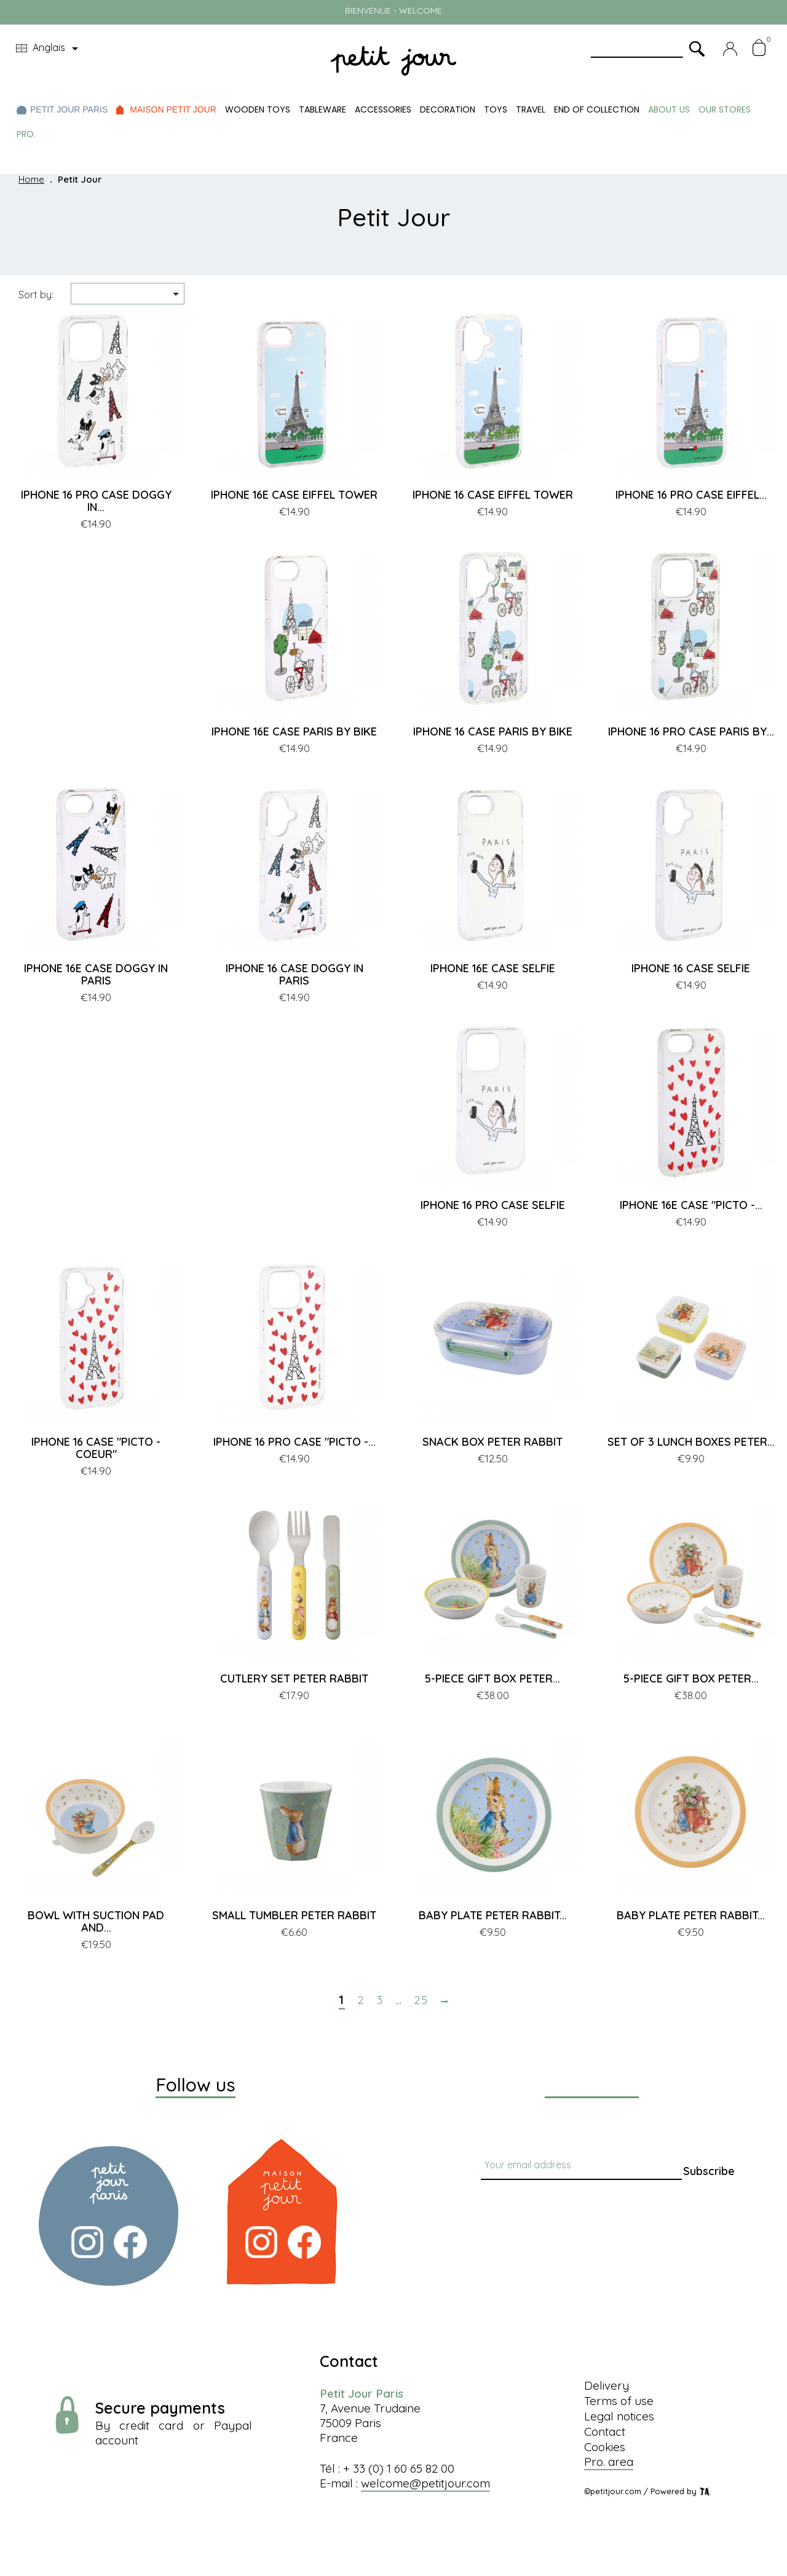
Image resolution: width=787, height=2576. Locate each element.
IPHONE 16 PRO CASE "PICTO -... (294, 1442)
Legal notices (619, 2416)
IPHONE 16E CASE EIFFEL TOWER (294, 495)
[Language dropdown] (49, 48)
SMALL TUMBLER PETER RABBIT (294, 1915)
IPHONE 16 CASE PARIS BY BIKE (492, 731)
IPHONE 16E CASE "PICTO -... (691, 1205)
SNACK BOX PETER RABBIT (492, 1442)
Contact (604, 2431)
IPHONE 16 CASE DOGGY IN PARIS (294, 974)
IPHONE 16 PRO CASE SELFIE (493, 1205)
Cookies (604, 2446)
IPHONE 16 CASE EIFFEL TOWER (493, 495)
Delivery (606, 2385)
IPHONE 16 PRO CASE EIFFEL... (691, 495)
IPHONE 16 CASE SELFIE (690, 968)
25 (421, 2000)
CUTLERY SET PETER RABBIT (294, 1678)
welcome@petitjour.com (425, 2483)
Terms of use (619, 2400)
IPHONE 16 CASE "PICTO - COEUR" (95, 1448)
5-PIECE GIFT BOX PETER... (492, 1678)
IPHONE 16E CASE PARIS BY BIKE (294, 731)
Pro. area (608, 2461)
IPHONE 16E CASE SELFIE (492, 968)
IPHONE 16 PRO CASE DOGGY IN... (96, 501)
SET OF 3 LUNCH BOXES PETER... (691, 1442)
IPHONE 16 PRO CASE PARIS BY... (691, 731)
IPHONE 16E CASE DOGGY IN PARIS (96, 974)
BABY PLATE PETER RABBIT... (493, 1915)
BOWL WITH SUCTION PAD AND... (96, 1921)
